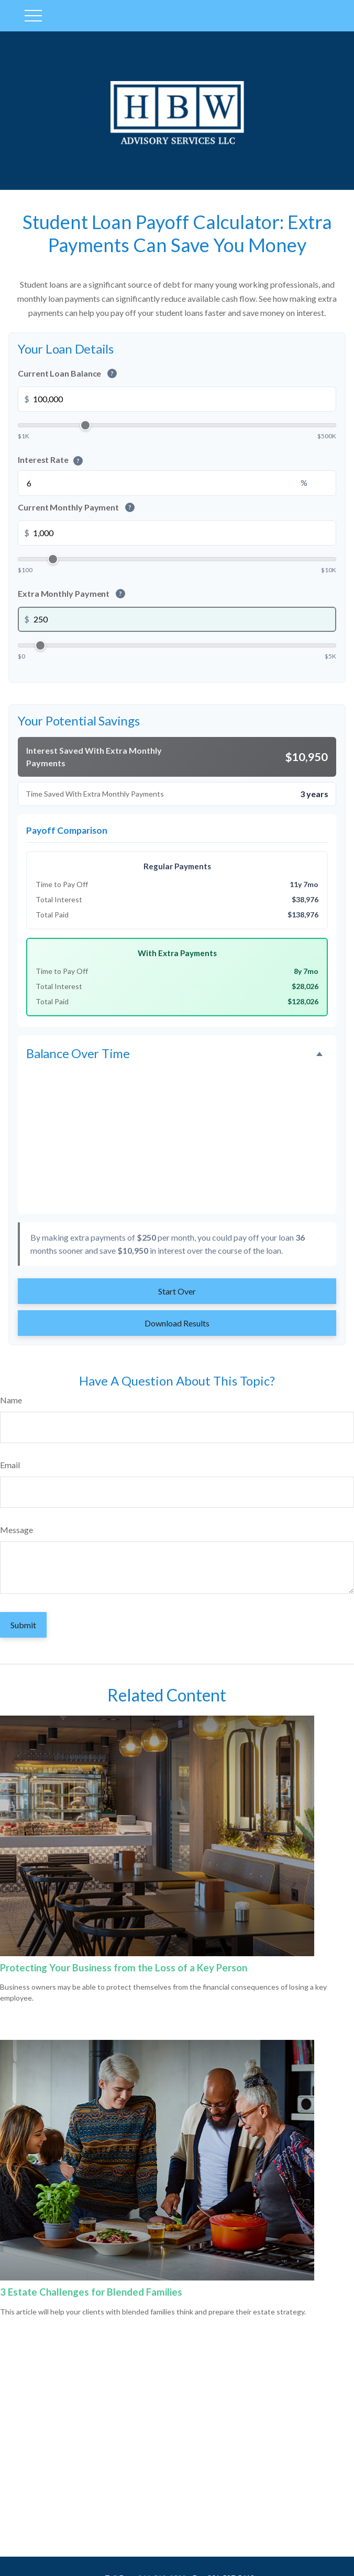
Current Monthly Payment (76, 507)
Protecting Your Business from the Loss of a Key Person (123, 1967)
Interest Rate (50, 460)
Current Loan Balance (67, 373)
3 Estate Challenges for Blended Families (91, 2292)
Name (11, 1400)
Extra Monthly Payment (71, 593)
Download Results (177, 1323)
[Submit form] (23, 1625)
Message (16, 1530)
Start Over (177, 1291)
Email (10, 1465)
